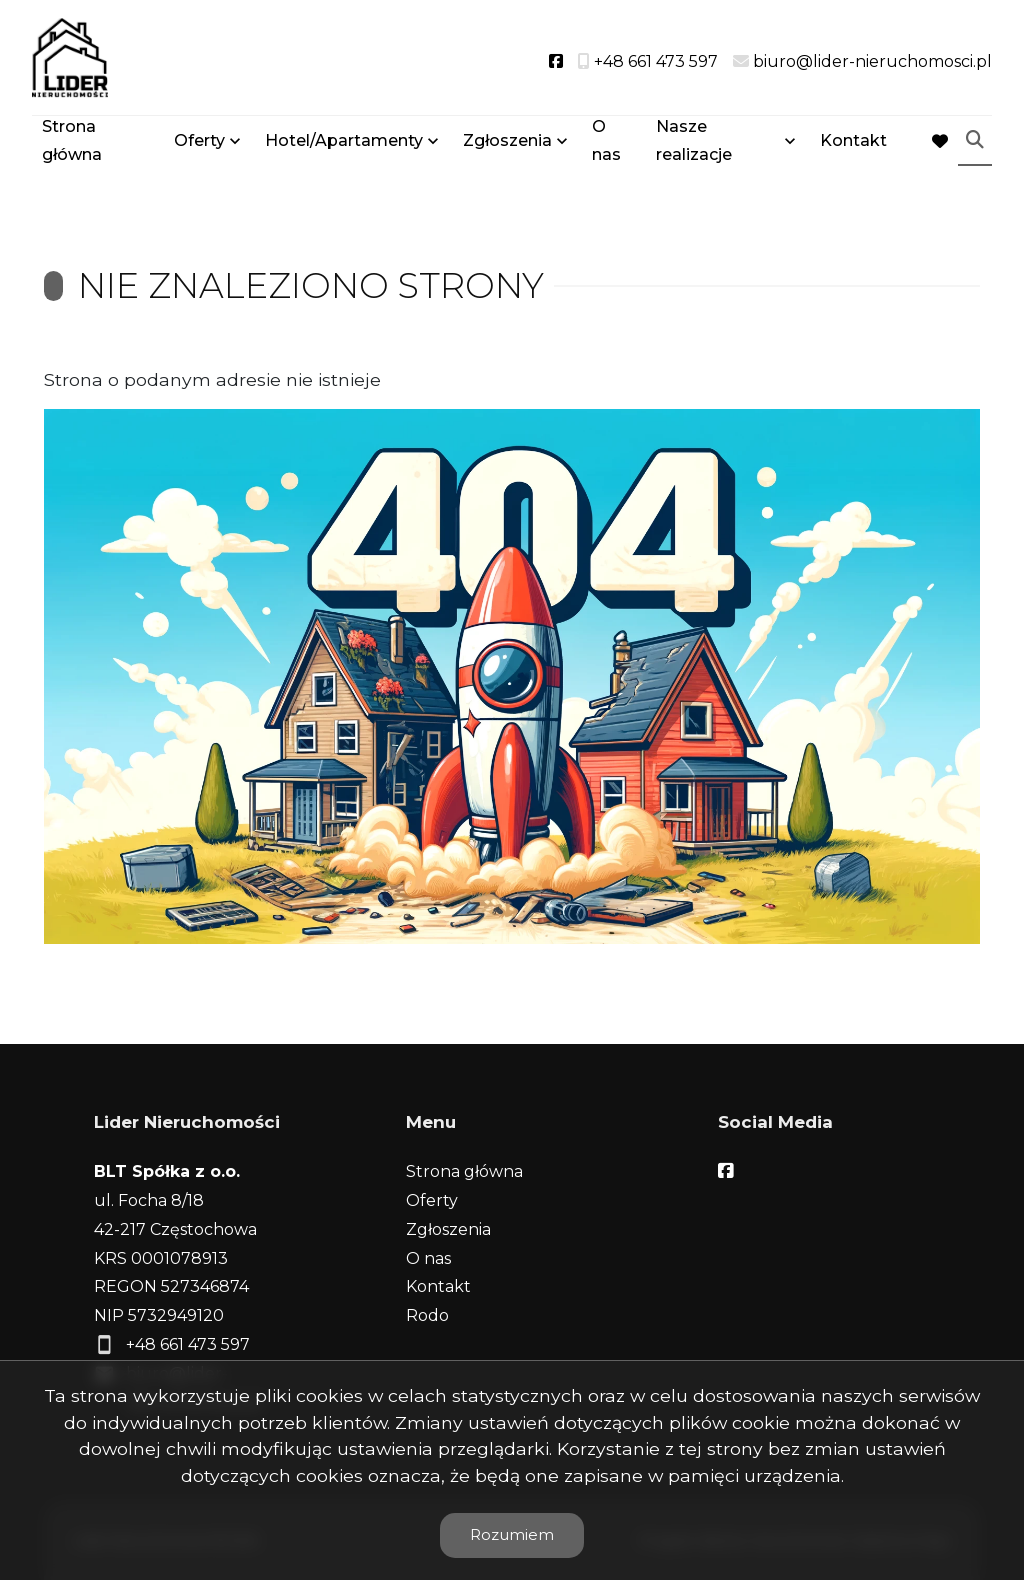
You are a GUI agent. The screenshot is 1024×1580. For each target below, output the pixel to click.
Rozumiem (512, 1534)
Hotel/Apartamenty (344, 142)
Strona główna (72, 142)
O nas (606, 142)
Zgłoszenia (507, 142)
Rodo (427, 1315)
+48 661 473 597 (188, 1344)
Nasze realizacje (694, 142)
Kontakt (853, 142)
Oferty (199, 142)
